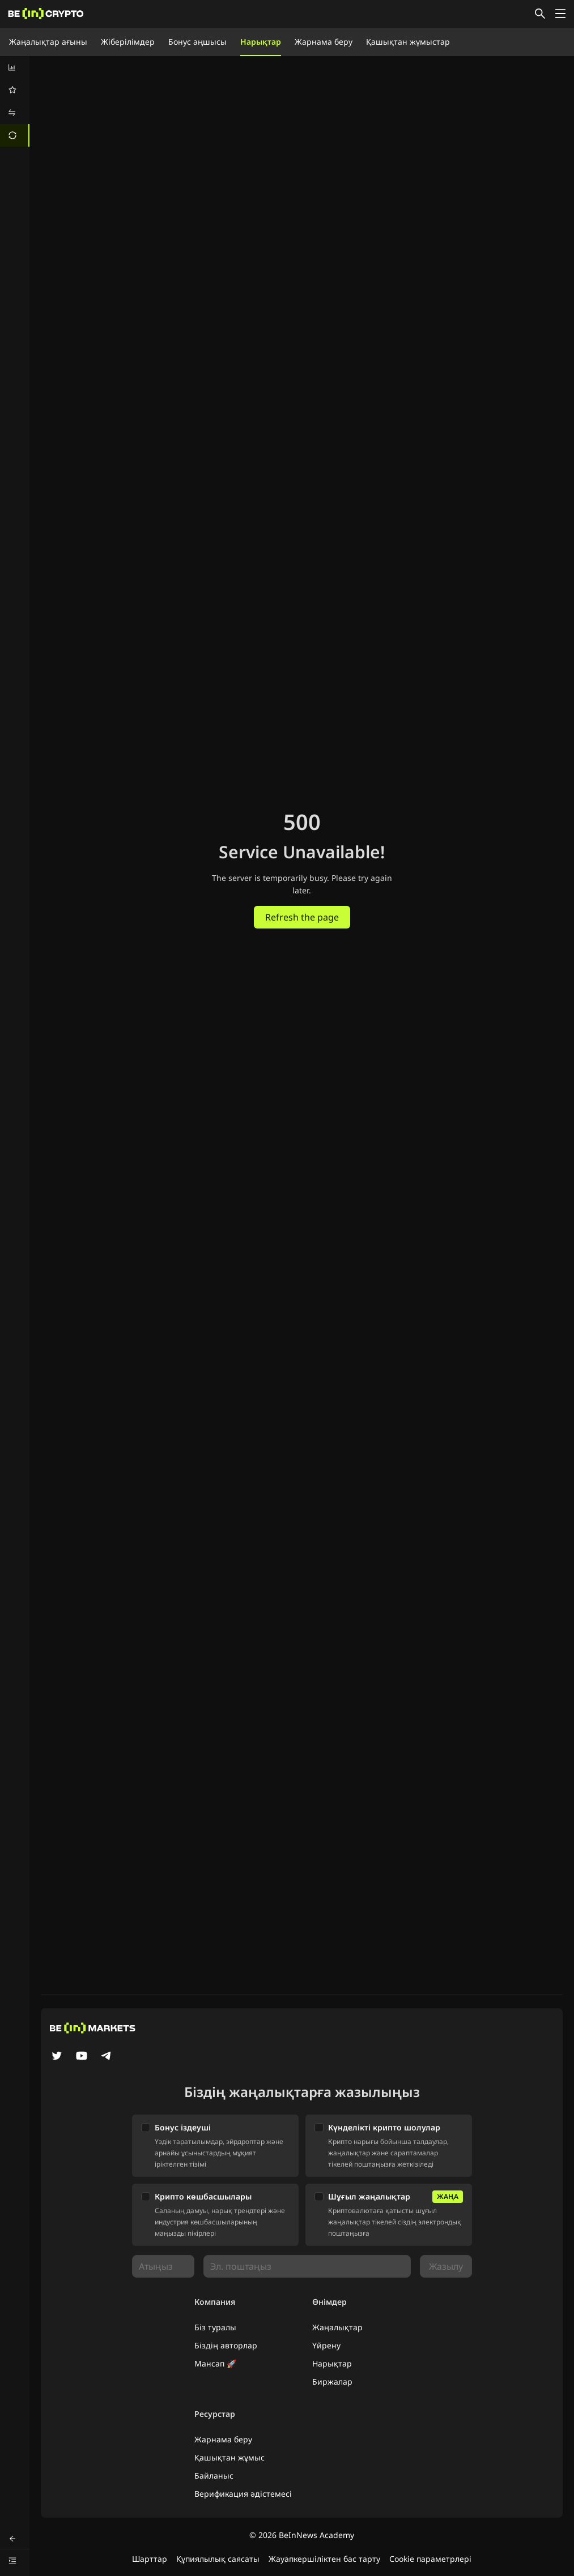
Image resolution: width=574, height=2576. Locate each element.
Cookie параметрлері (430, 2558)
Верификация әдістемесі (243, 2493)
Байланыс (213, 2475)
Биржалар (332, 2381)
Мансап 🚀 (215, 2363)
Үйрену (326, 2345)
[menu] (14, 101)
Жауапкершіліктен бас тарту (324, 2558)
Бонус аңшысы (197, 41)
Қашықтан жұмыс (229, 2457)
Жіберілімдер (128, 41)
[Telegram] (106, 2057)
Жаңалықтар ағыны (48, 41)
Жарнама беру (323, 41)
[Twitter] (56, 2057)
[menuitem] (14, 67)
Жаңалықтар (337, 2327)
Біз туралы (215, 2327)
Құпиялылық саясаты (218, 2558)
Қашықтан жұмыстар (408, 41)
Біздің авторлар (225, 2345)
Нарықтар (260, 41)
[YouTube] (81, 2057)
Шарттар (149, 2558)
